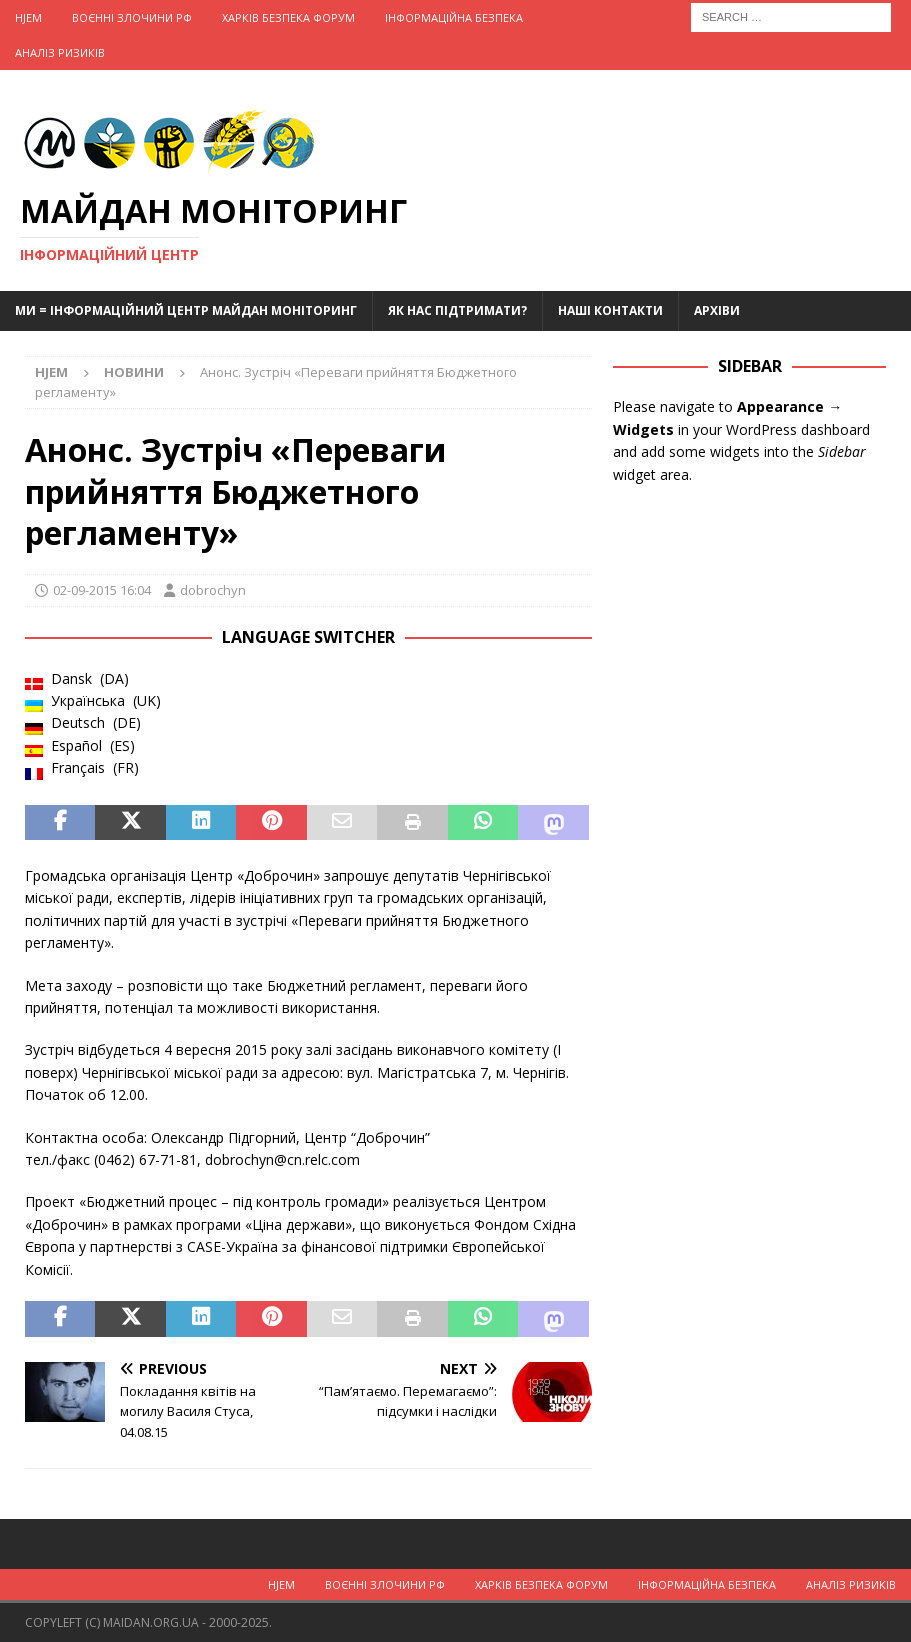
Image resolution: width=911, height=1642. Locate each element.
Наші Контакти (610, 310)
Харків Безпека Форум (288, 17)
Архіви (717, 310)
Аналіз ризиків (60, 52)
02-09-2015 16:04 (102, 590)
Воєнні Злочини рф (132, 17)
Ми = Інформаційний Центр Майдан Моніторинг (186, 310)
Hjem (28, 17)
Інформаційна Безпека (454, 17)
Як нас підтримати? (457, 310)
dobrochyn (213, 590)
